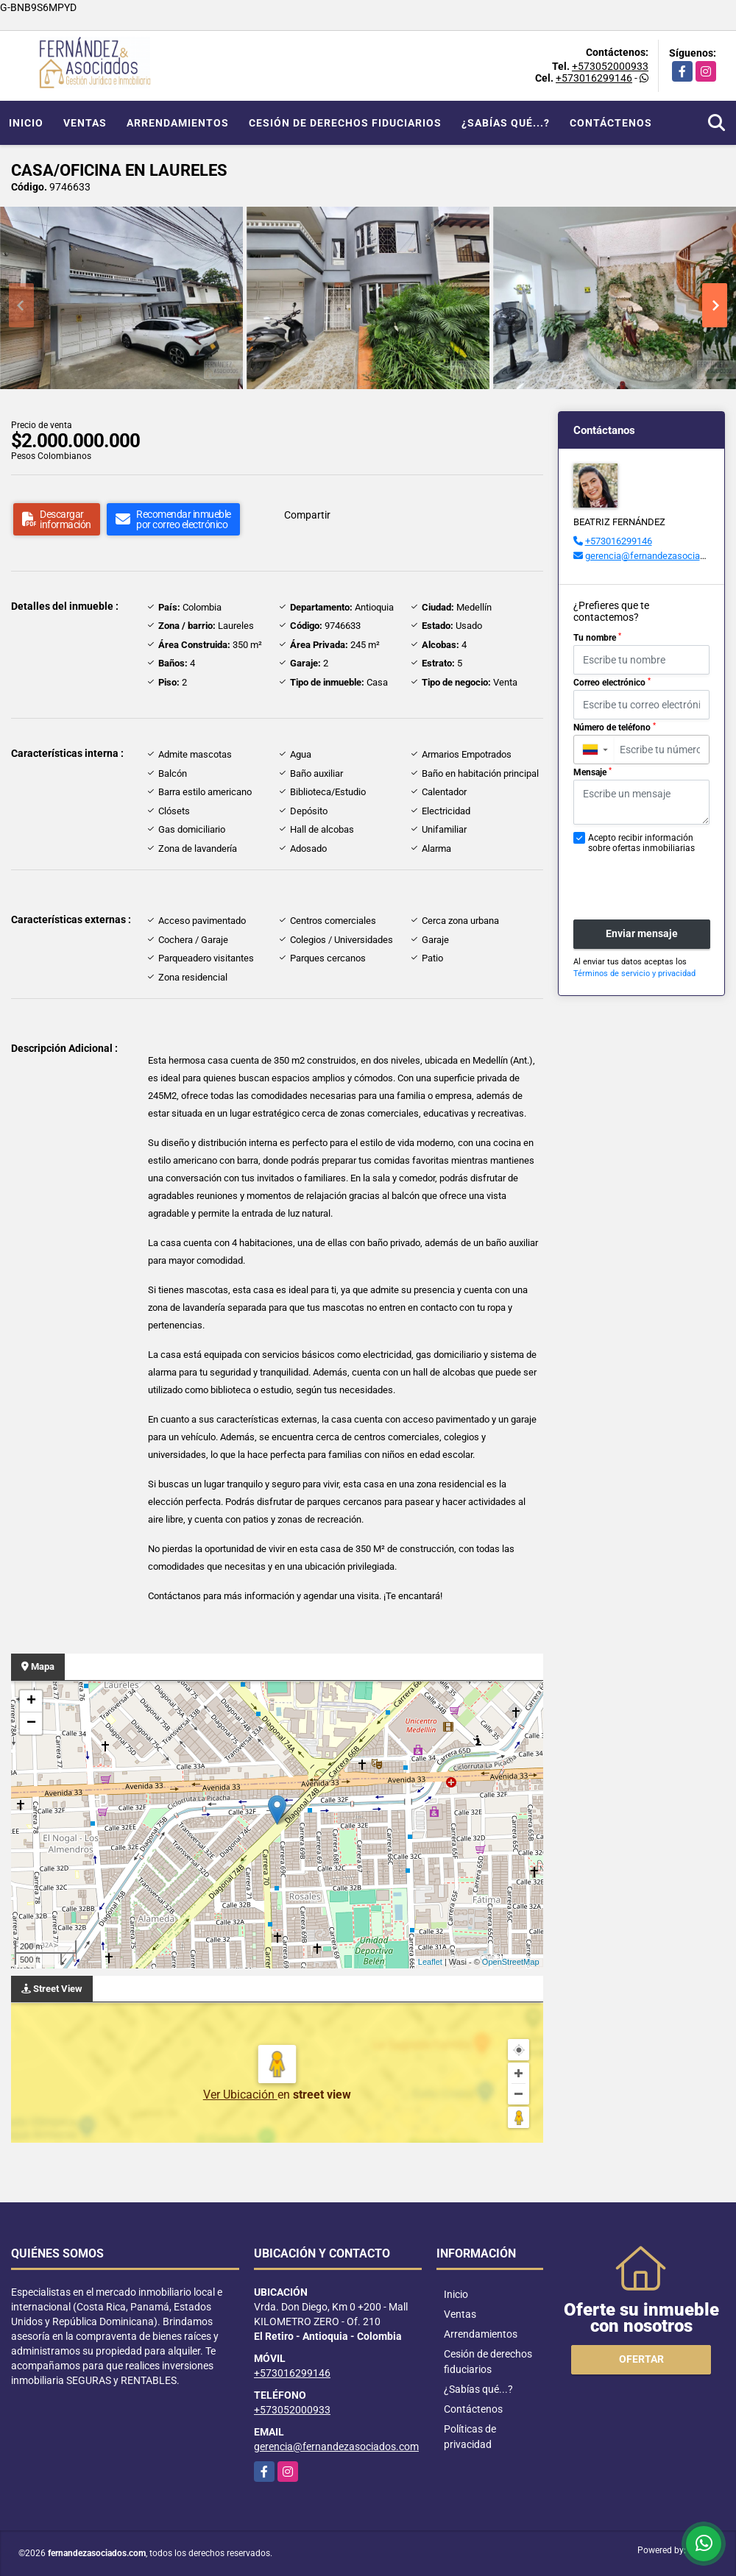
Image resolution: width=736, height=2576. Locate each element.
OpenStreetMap (510, 1961)
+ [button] (31, 1701)
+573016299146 (594, 78)
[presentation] (651, 879)
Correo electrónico (612, 683)
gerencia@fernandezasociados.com (660, 555)
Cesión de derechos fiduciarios (345, 123)
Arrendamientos (178, 123)
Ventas (85, 123)
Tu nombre (597, 638)
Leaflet (430, 1961)
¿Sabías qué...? (505, 123)
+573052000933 (610, 66)
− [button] (31, 1723)
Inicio (26, 123)
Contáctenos (611, 123)
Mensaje (592, 772)
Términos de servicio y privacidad (634, 973)
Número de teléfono (614, 727)
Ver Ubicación (240, 2095)
